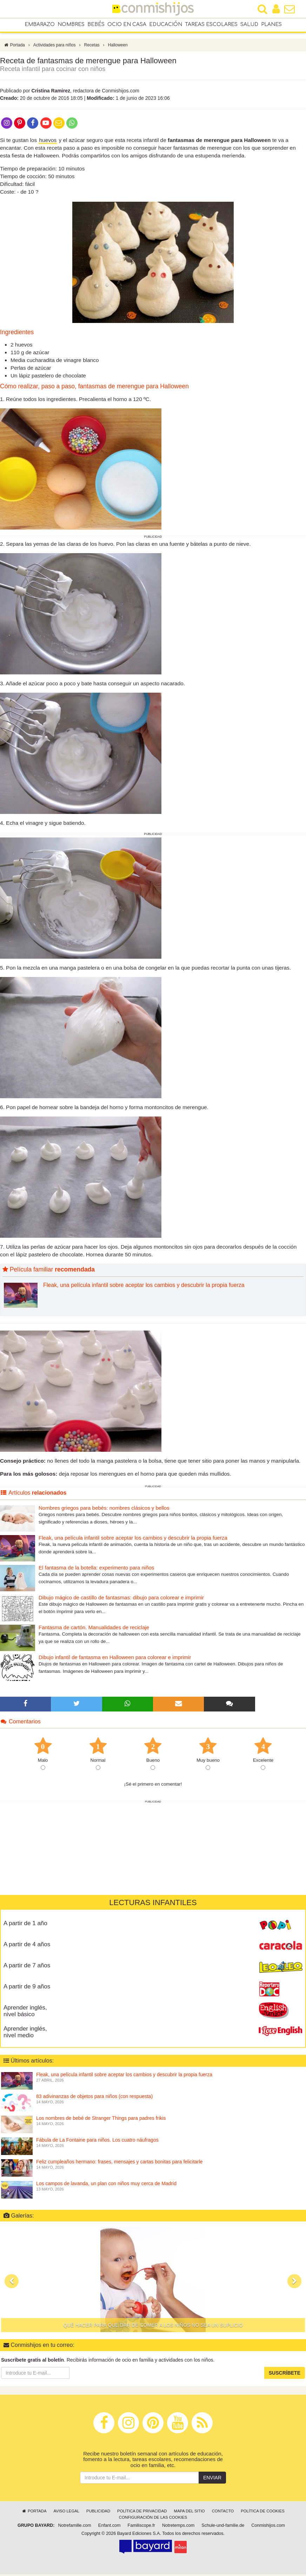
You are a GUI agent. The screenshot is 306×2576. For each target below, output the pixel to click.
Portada (14, 46)
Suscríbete (284, 2374)
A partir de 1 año (25, 1925)
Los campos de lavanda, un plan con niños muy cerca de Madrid (106, 2185)
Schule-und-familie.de (222, 2527)
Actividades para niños (54, 46)
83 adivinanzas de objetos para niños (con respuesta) (94, 2098)
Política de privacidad (142, 2513)
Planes (271, 24)
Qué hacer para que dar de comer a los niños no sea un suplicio (153, 2327)
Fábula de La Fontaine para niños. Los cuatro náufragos (97, 2141)
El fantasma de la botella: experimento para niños (96, 1569)
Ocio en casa (126, 24)
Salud (249, 24)
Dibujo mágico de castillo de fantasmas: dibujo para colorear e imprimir (121, 1599)
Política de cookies (263, 2513)
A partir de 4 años (27, 1946)
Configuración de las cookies (153, 2519)
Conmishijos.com (268, 2527)
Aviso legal (66, 2513)
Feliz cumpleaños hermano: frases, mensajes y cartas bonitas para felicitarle (119, 2163)
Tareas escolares (211, 24)
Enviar (212, 2480)
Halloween (118, 46)
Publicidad (98, 2513)
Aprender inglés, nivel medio (25, 2033)
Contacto (223, 2513)
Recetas (92, 46)
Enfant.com (109, 2527)
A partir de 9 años (27, 1988)
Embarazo (40, 24)
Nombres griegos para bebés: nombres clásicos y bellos (104, 1510)
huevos (48, 142)
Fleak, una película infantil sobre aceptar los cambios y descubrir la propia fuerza (144, 1287)
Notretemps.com (178, 2527)
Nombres (71, 24)
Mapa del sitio (189, 2513)
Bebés (96, 24)
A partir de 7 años (27, 1967)
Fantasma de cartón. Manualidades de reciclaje (94, 1629)
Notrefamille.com (74, 2527)
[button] (12, 2283)
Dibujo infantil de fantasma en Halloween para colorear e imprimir (115, 1659)
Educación (165, 24)
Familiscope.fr (141, 2527)
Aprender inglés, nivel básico (25, 2012)
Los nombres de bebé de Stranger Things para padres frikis (101, 2120)
